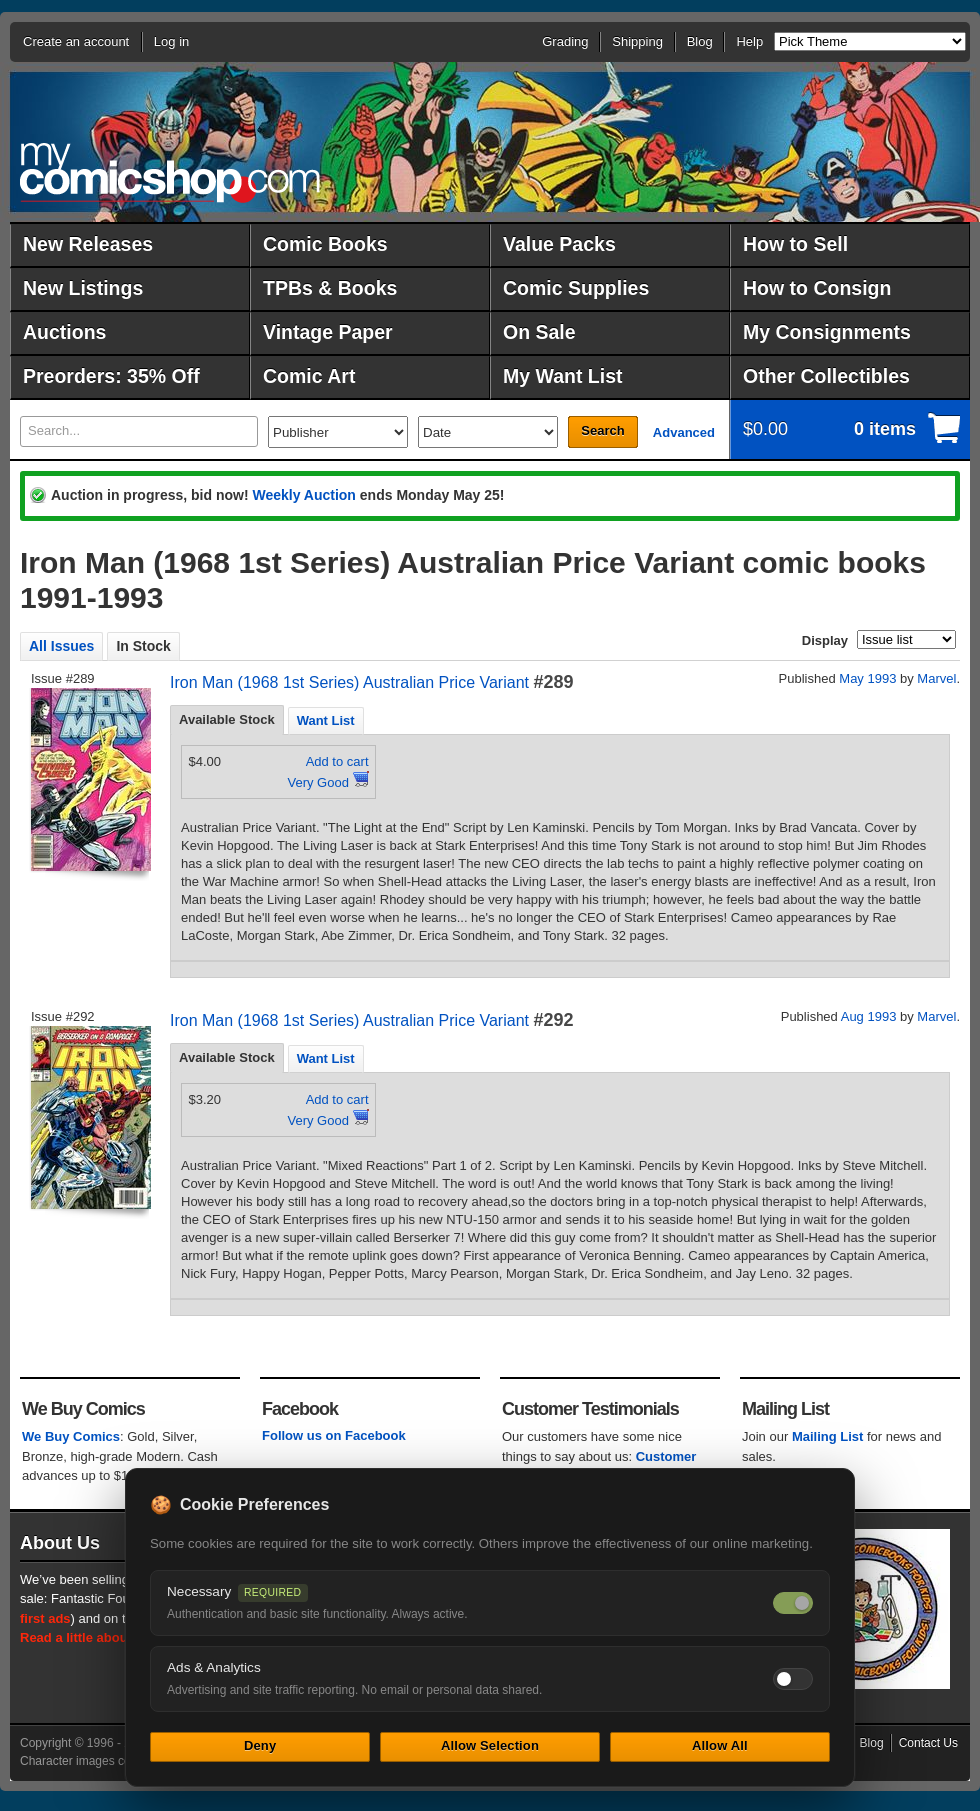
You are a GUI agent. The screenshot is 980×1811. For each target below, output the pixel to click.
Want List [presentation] (326, 720)
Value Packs (559, 244)
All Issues (61, 646)
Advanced (684, 432)
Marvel (936, 678)
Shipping (637, 41)
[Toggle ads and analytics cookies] (793, 1679)
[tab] (227, 720)
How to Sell (795, 244)
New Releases (88, 244)
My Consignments (827, 332)
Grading (565, 41)
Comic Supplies (576, 288)
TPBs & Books (330, 288)
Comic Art (309, 376)
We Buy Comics (71, 1436)
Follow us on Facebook (334, 1435)
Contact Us (928, 1743)
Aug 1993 (869, 1016)
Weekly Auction (303, 495)
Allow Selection (490, 1745)
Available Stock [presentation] (227, 719)
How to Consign (817, 288)
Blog (700, 41)
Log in (171, 41)
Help (749, 41)
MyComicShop (170, 172)
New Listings (83, 288)
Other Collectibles (826, 376)
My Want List (563, 376)
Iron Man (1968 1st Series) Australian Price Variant (349, 682)
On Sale (539, 332)
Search (602, 430)
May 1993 (867, 678)
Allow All (720, 1745)
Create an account (76, 41)
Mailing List (828, 1436)
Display (825, 640)
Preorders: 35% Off (111, 376)
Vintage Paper (328, 332)
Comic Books (325, 244)
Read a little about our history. (113, 1637)
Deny (260, 1745)
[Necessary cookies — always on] (793, 1603)
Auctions (64, 332)
